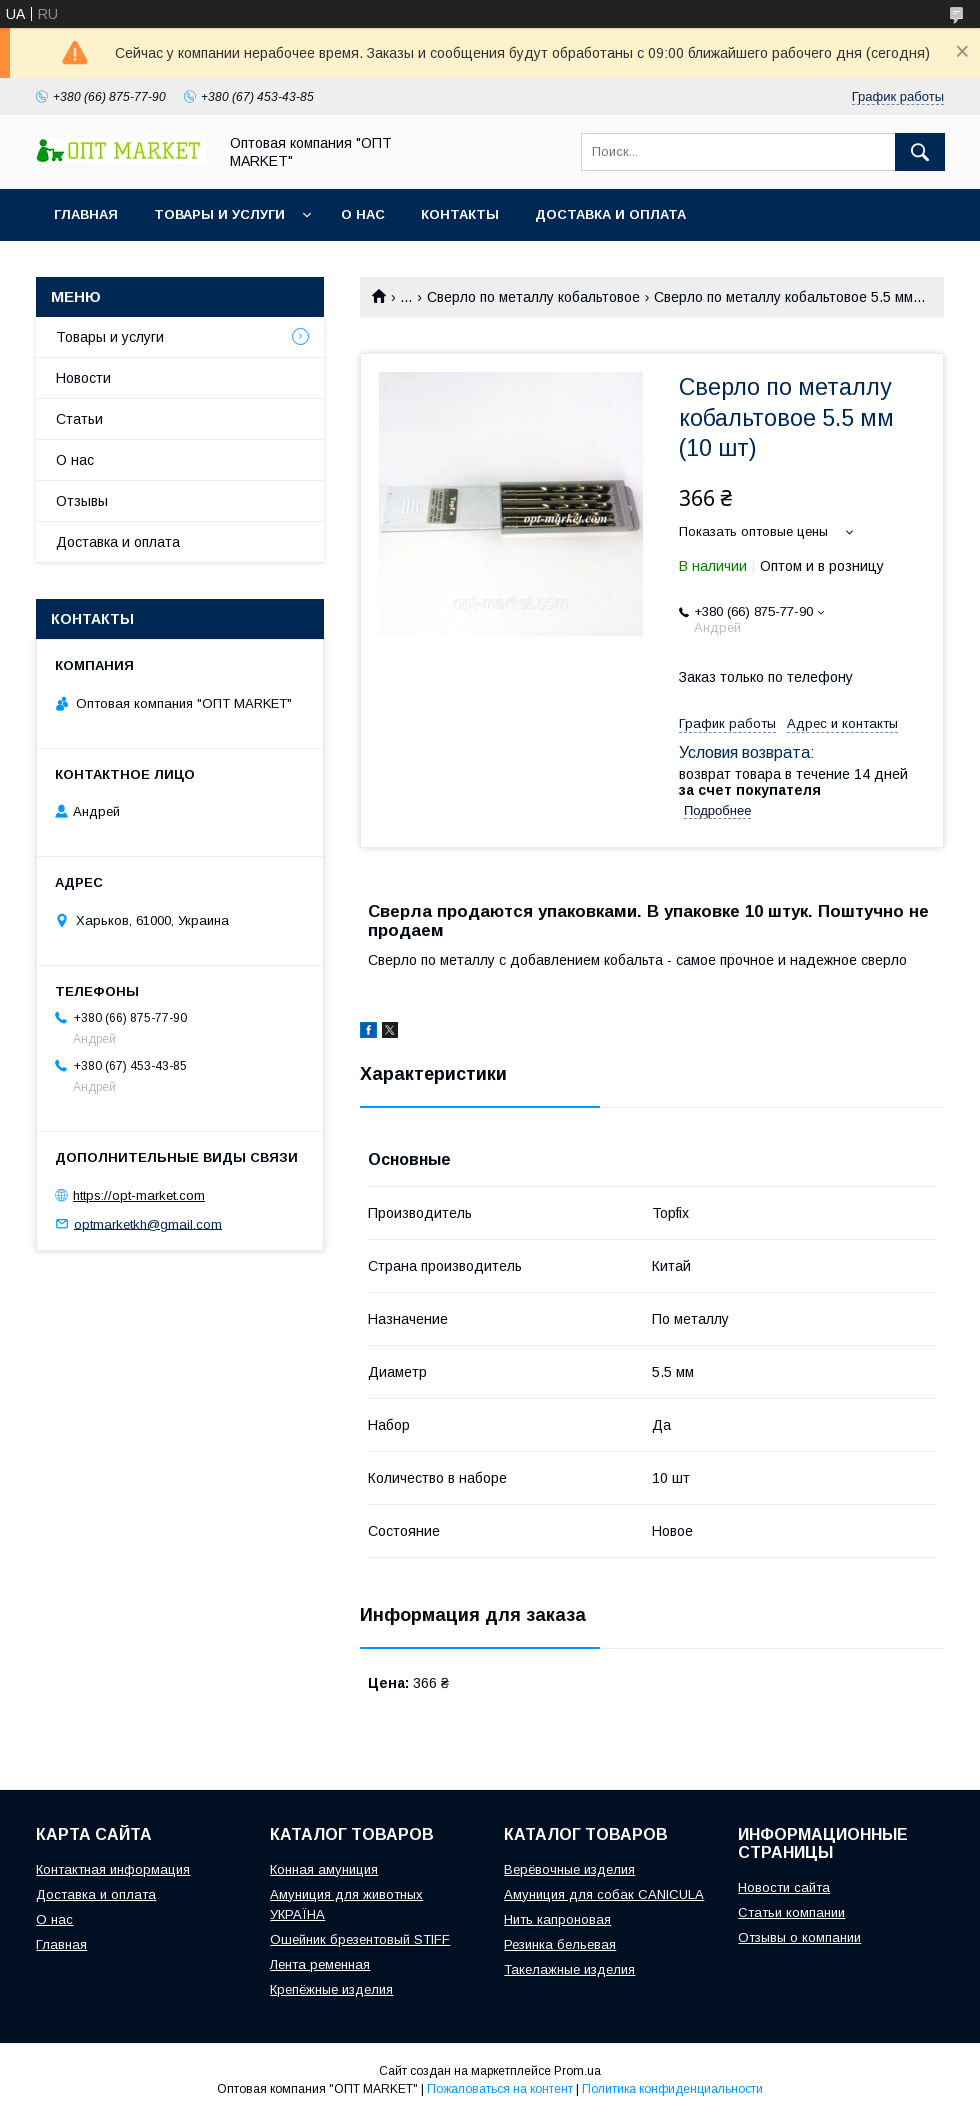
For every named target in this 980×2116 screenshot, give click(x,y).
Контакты (460, 214)
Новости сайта (784, 1887)
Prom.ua (577, 2071)
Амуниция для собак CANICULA (604, 1894)
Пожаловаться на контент (500, 2089)
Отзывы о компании (799, 1937)
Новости (83, 378)
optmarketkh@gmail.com (148, 1223)
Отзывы (82, 501)
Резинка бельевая (560, 1944)
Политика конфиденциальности (672, 2089)
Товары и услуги (219, 214)
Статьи (79, 419)
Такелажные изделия (569, 1969)
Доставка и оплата (610, 214)
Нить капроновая (557, 1919)
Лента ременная (320, 1964)
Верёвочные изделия (569, 1869)
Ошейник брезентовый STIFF (360, 1939)
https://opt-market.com (139, 1195)
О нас (363, 214)
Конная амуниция (324, 1869)
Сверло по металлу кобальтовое (533, 297)
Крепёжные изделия (331, 1989)
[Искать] (920, 152)
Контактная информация (113, 1869)
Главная (86, 214)
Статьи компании (791, 1912)
